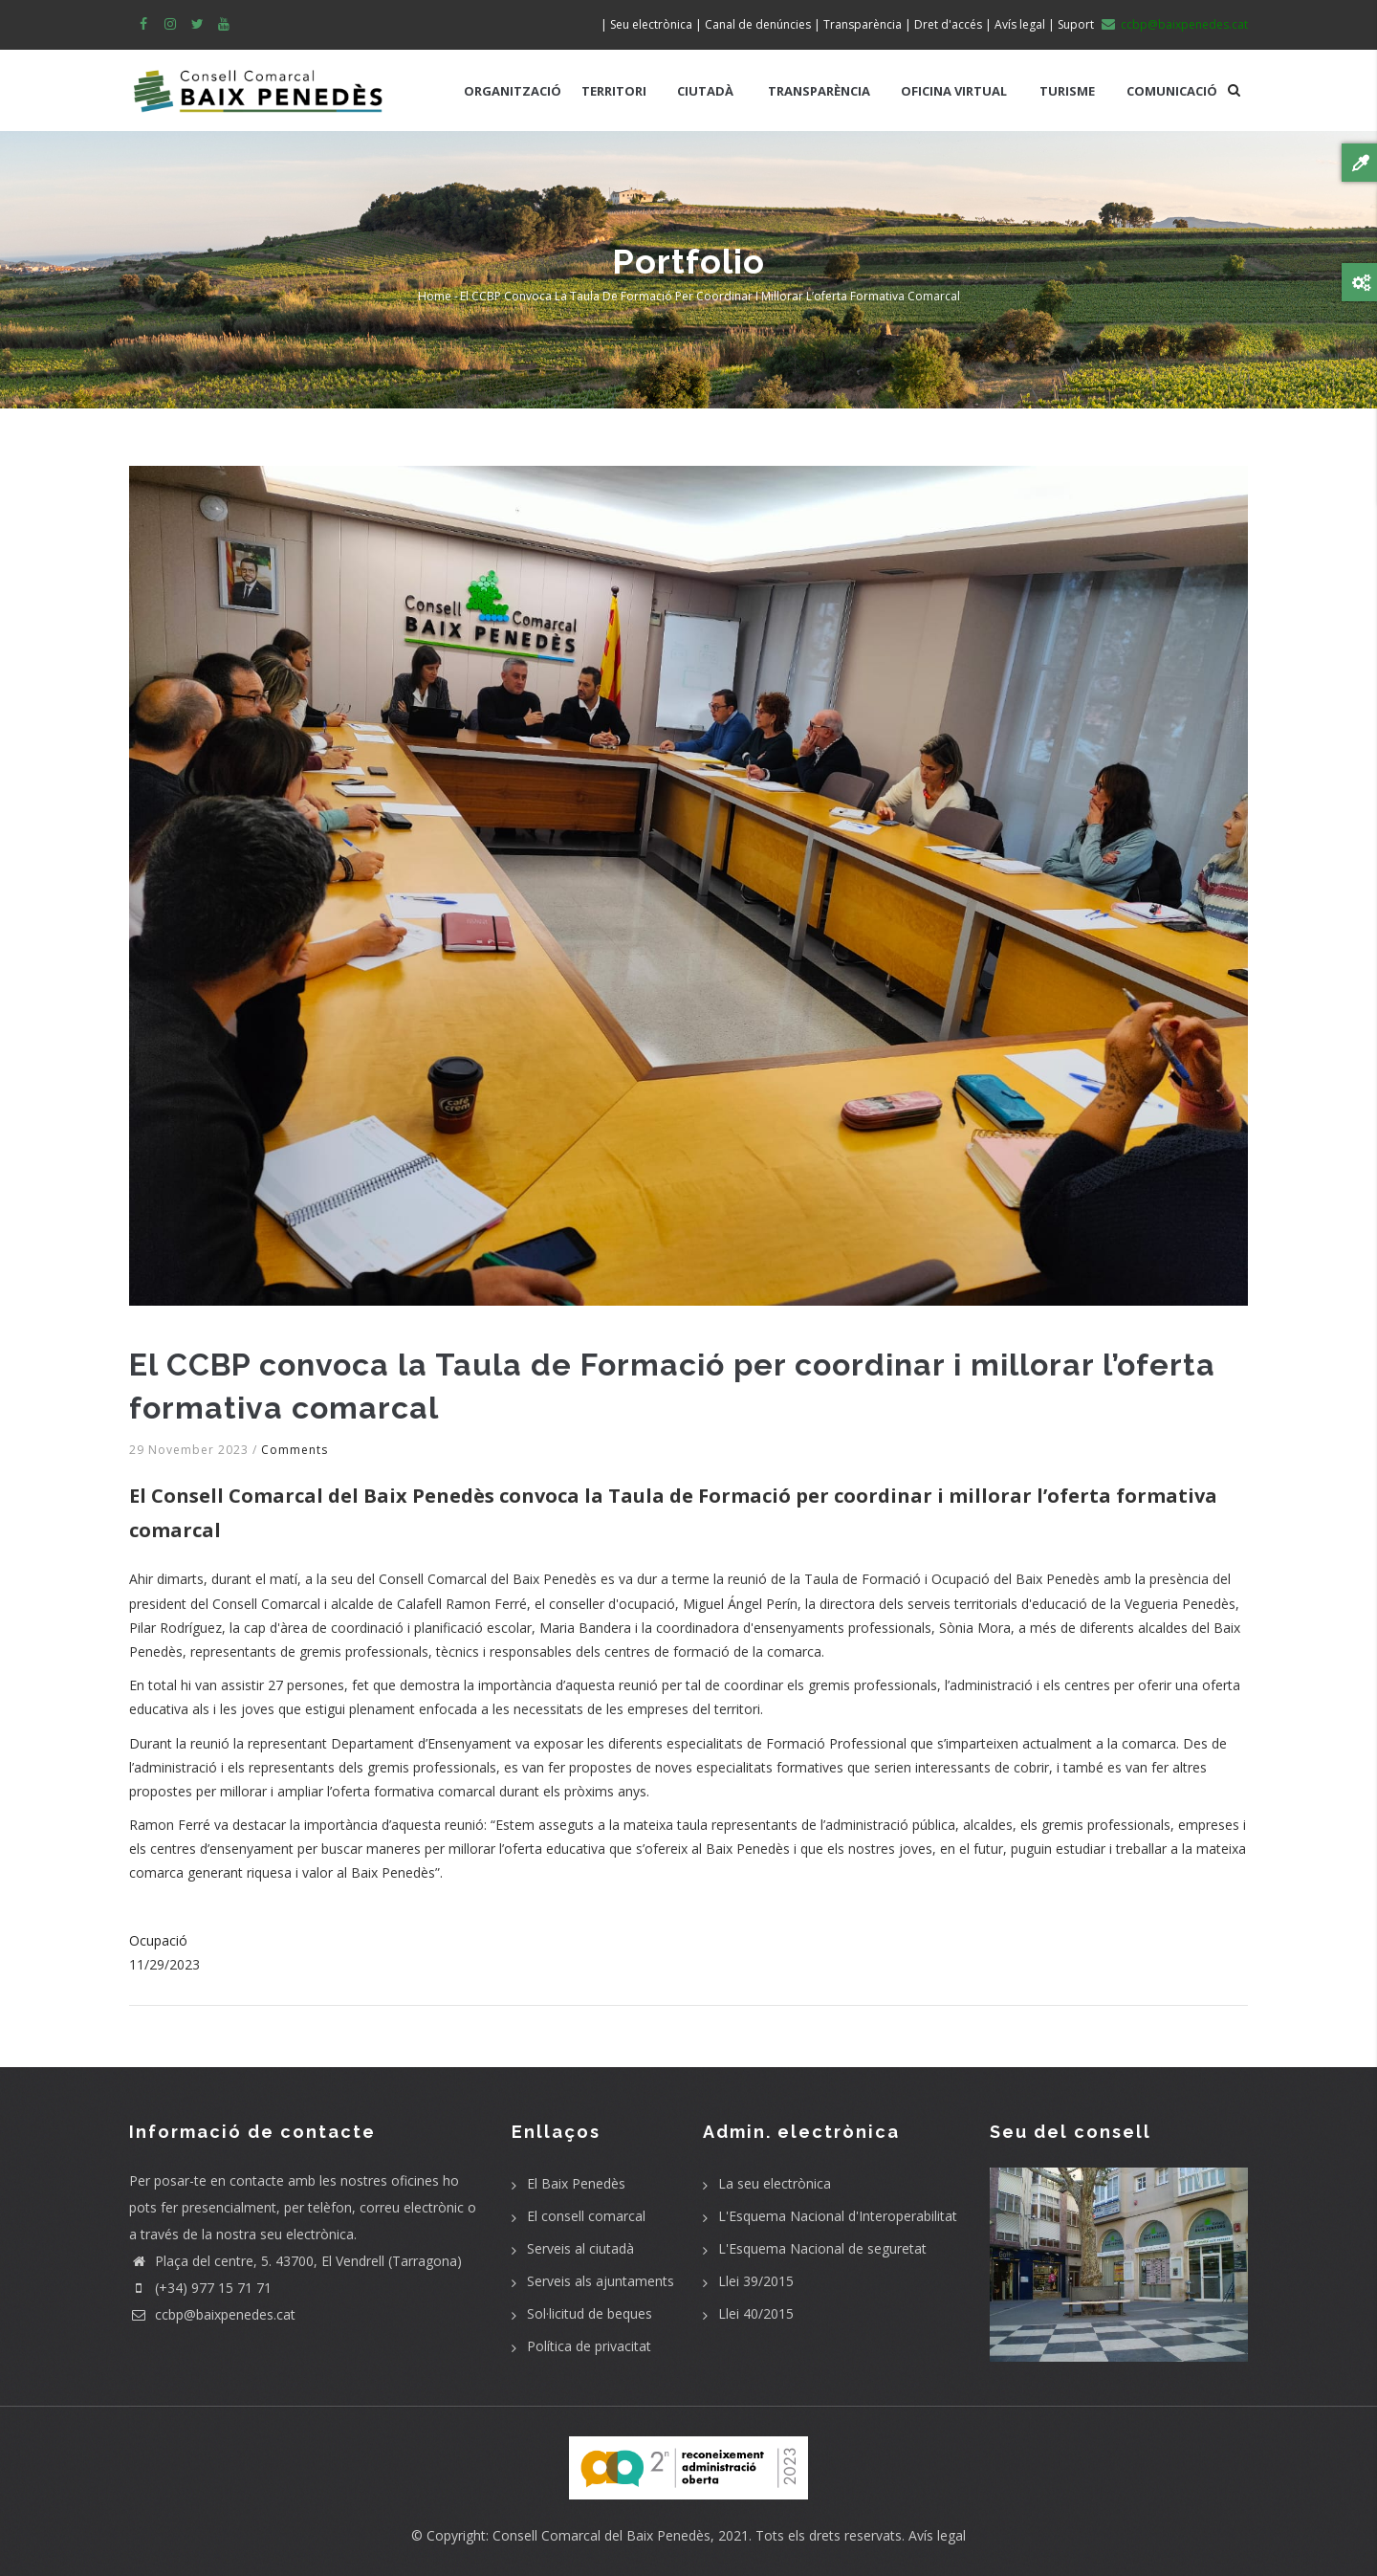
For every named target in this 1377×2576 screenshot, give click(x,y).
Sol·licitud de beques (589, 2313)
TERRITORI (613, 90)
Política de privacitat (589, 2346)
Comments (294, 1450)
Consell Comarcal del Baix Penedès (601, 2535)
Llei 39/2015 (756, 2281)
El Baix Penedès (576, 2183)
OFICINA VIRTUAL (954, 90)
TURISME (1067, 90)
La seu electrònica (774, 2183)
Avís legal (937, 2535)
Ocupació (158, 1940)
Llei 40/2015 (756, 2313)
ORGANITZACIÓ (512, 90)
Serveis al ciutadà (580, 2248)
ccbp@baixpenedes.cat (212, 2314)
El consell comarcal (586, 2216)
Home (434, 296)
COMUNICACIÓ (1171, 90)
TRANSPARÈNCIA (819, 90)
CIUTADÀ (705, 90)
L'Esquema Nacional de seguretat (822, 2248)
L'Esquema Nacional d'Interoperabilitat (837, 2216)
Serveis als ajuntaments (600, 2281)
